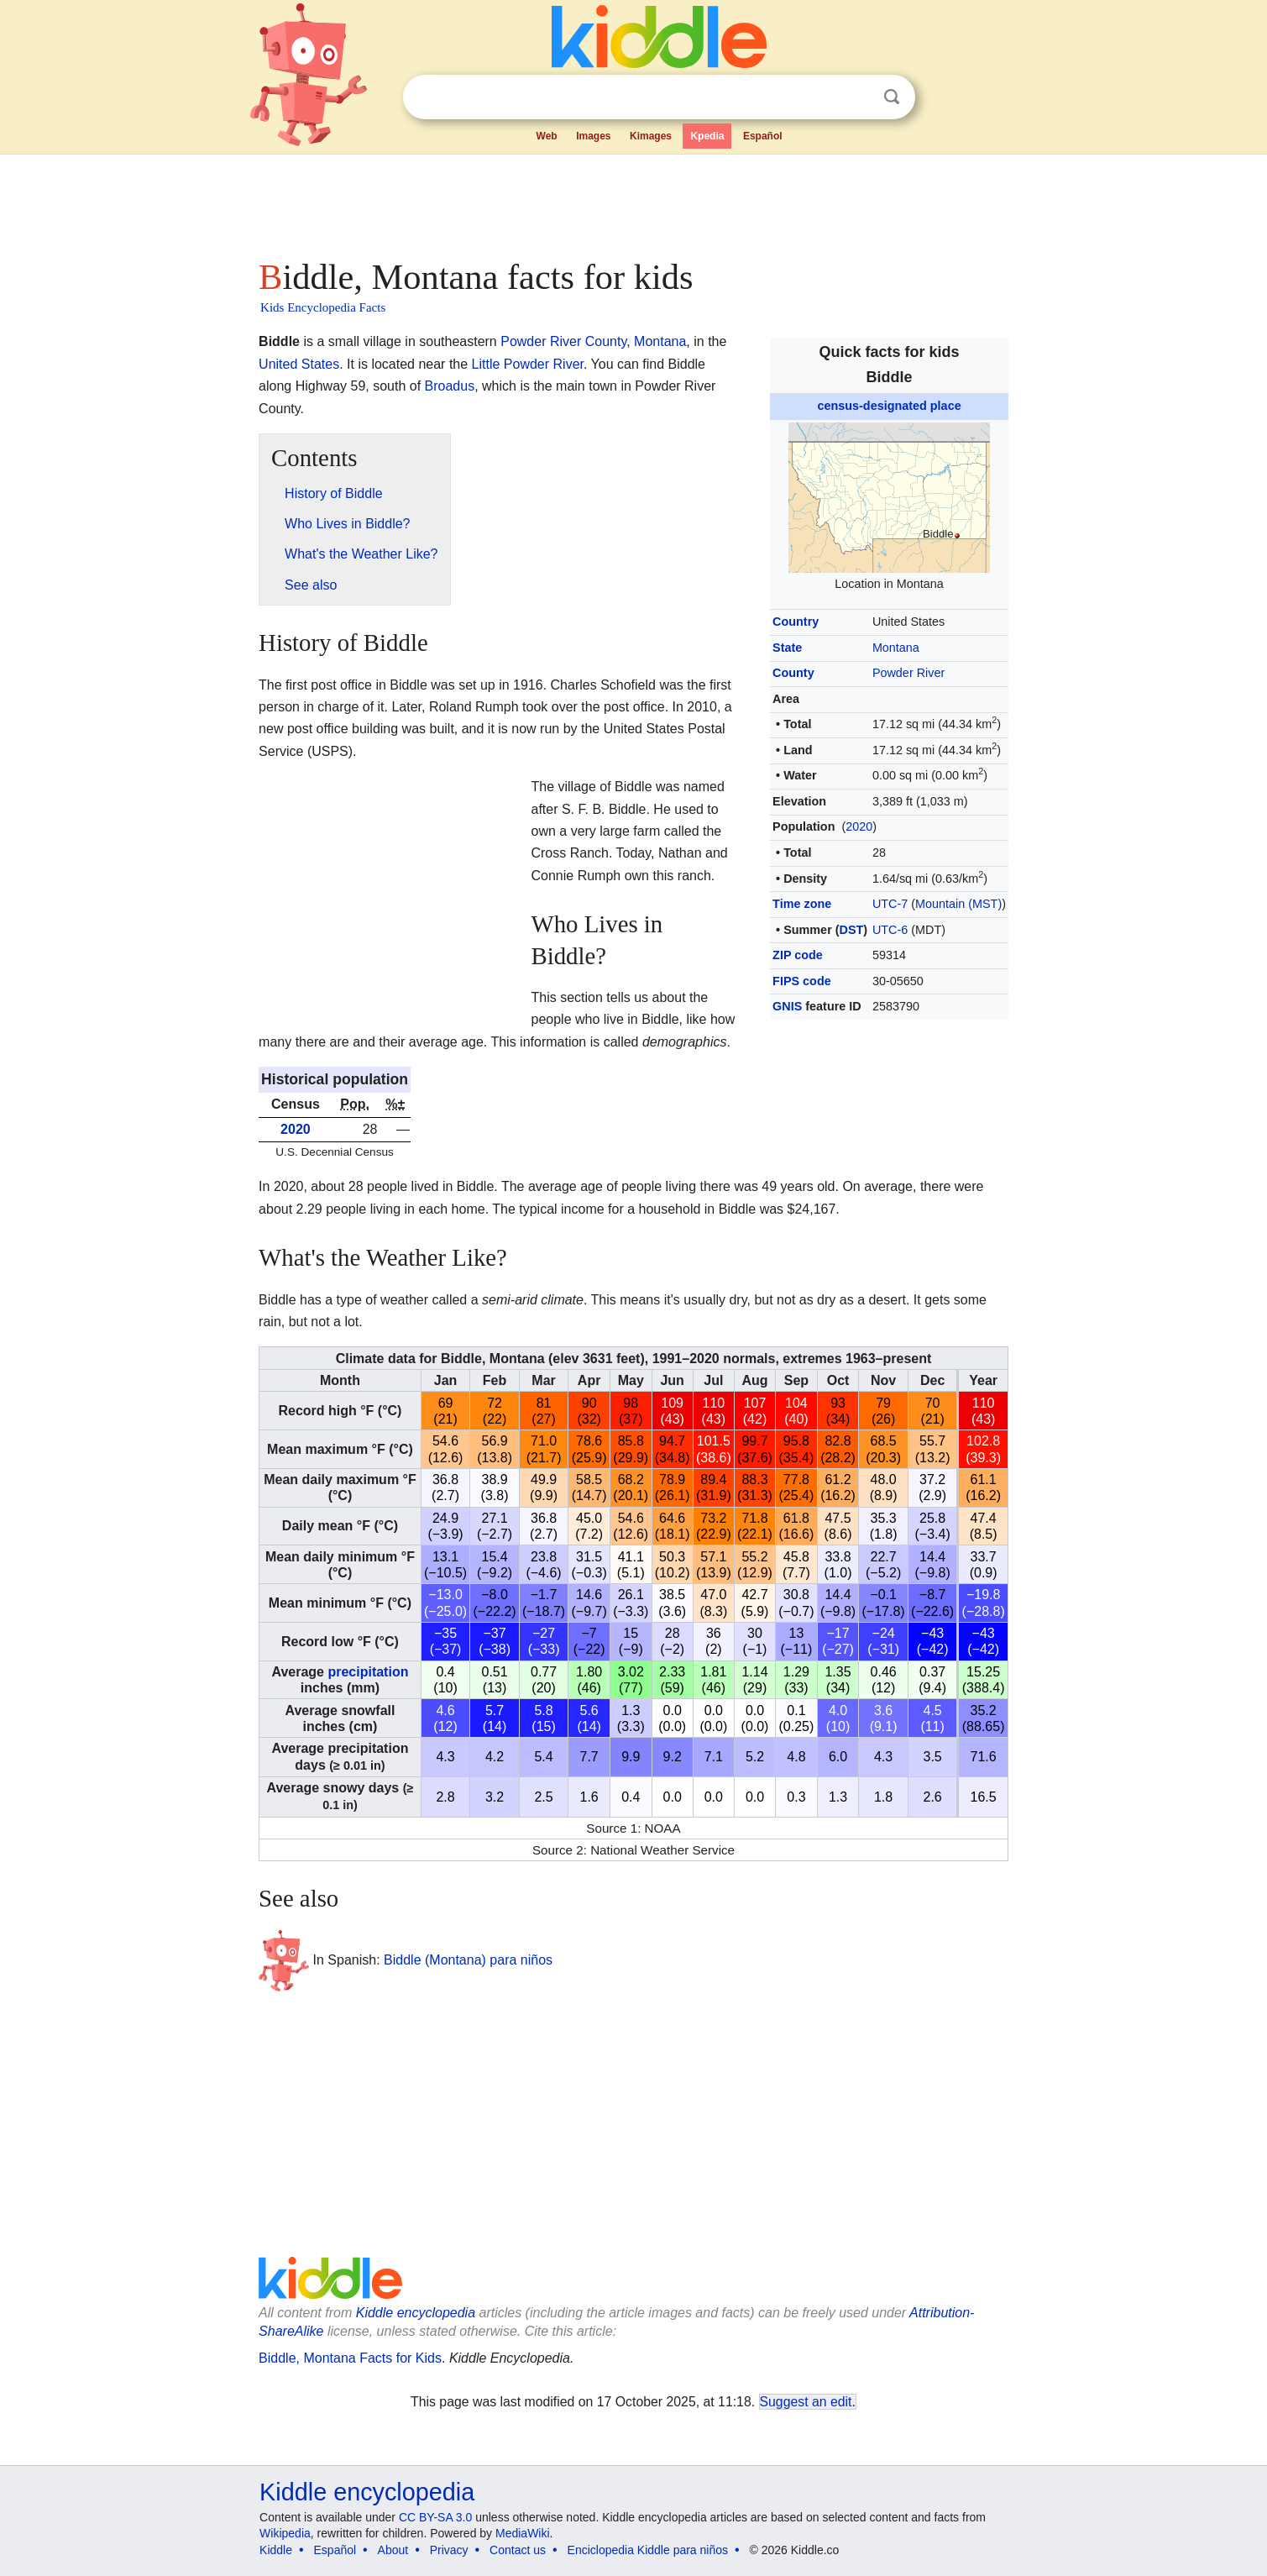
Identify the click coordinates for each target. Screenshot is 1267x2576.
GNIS (787, 1006)
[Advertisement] (632, 201)
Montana (895, 647)
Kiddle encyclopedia (415, 2313)
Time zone (801, 903)
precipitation (367, 1672)
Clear (857, 97)
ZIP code (797, 955)
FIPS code (801, 981)
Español (763, 136)
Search (892, 97)
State (787, 647)
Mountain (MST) (958, 903)
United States (299, 364)
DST (852, 929)
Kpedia (707, 136)
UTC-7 (890, 903)
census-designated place (889, 405)
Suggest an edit (806, 2402)
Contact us (518, 2550)
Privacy (449, 2550)
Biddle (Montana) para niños (468, 1959)
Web (547, 136)
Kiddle (275, 2550)
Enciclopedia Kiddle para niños (648, 2550)
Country (795, 621)
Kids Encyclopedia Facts (322, 307)
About (393, 2550)
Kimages (651, 136)
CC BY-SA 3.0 (435, 2517)
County (793, 672)
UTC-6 (890, 929)
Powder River (908, 672)
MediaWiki (522, 2533)
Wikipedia (285, 2533)
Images (593, 136)
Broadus (450, 386)
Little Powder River (528, 364)
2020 (859, 826)
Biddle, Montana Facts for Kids (350, 2358)
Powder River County (563, 341)
